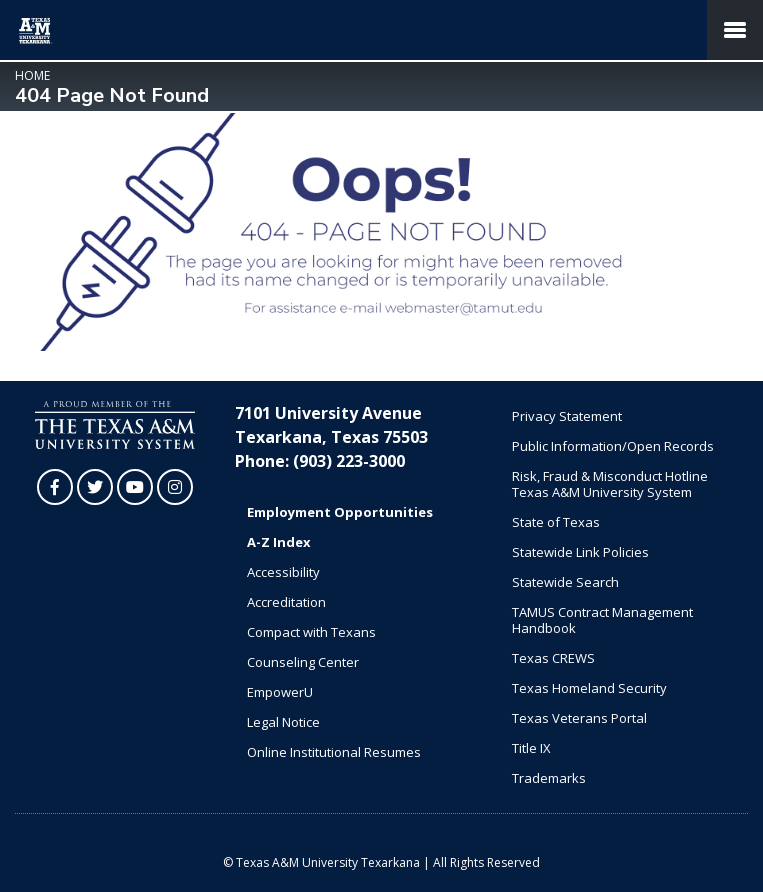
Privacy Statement (567, 416)
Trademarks (549, 778)
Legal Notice (283, 722)
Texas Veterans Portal (579, 718)
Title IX (531, 748)
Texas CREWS (553, 658)
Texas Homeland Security (589, 688)
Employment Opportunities (340, 512)
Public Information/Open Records (613, 446)
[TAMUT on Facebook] (55, 487)
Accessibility (283, 572)
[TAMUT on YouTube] (135, 487)
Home (32, 75)
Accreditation (286, 602)
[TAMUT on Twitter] (95, 487)
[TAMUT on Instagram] (175, 487)
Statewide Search (565, 582)
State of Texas (556, 522)
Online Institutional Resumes (334, 752)
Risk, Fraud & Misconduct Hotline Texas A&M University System (610, 484)
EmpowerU (280, 692)
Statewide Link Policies (580, 552)
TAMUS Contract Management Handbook (602, 620)
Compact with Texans (311, 632)
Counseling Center (303, 662)
